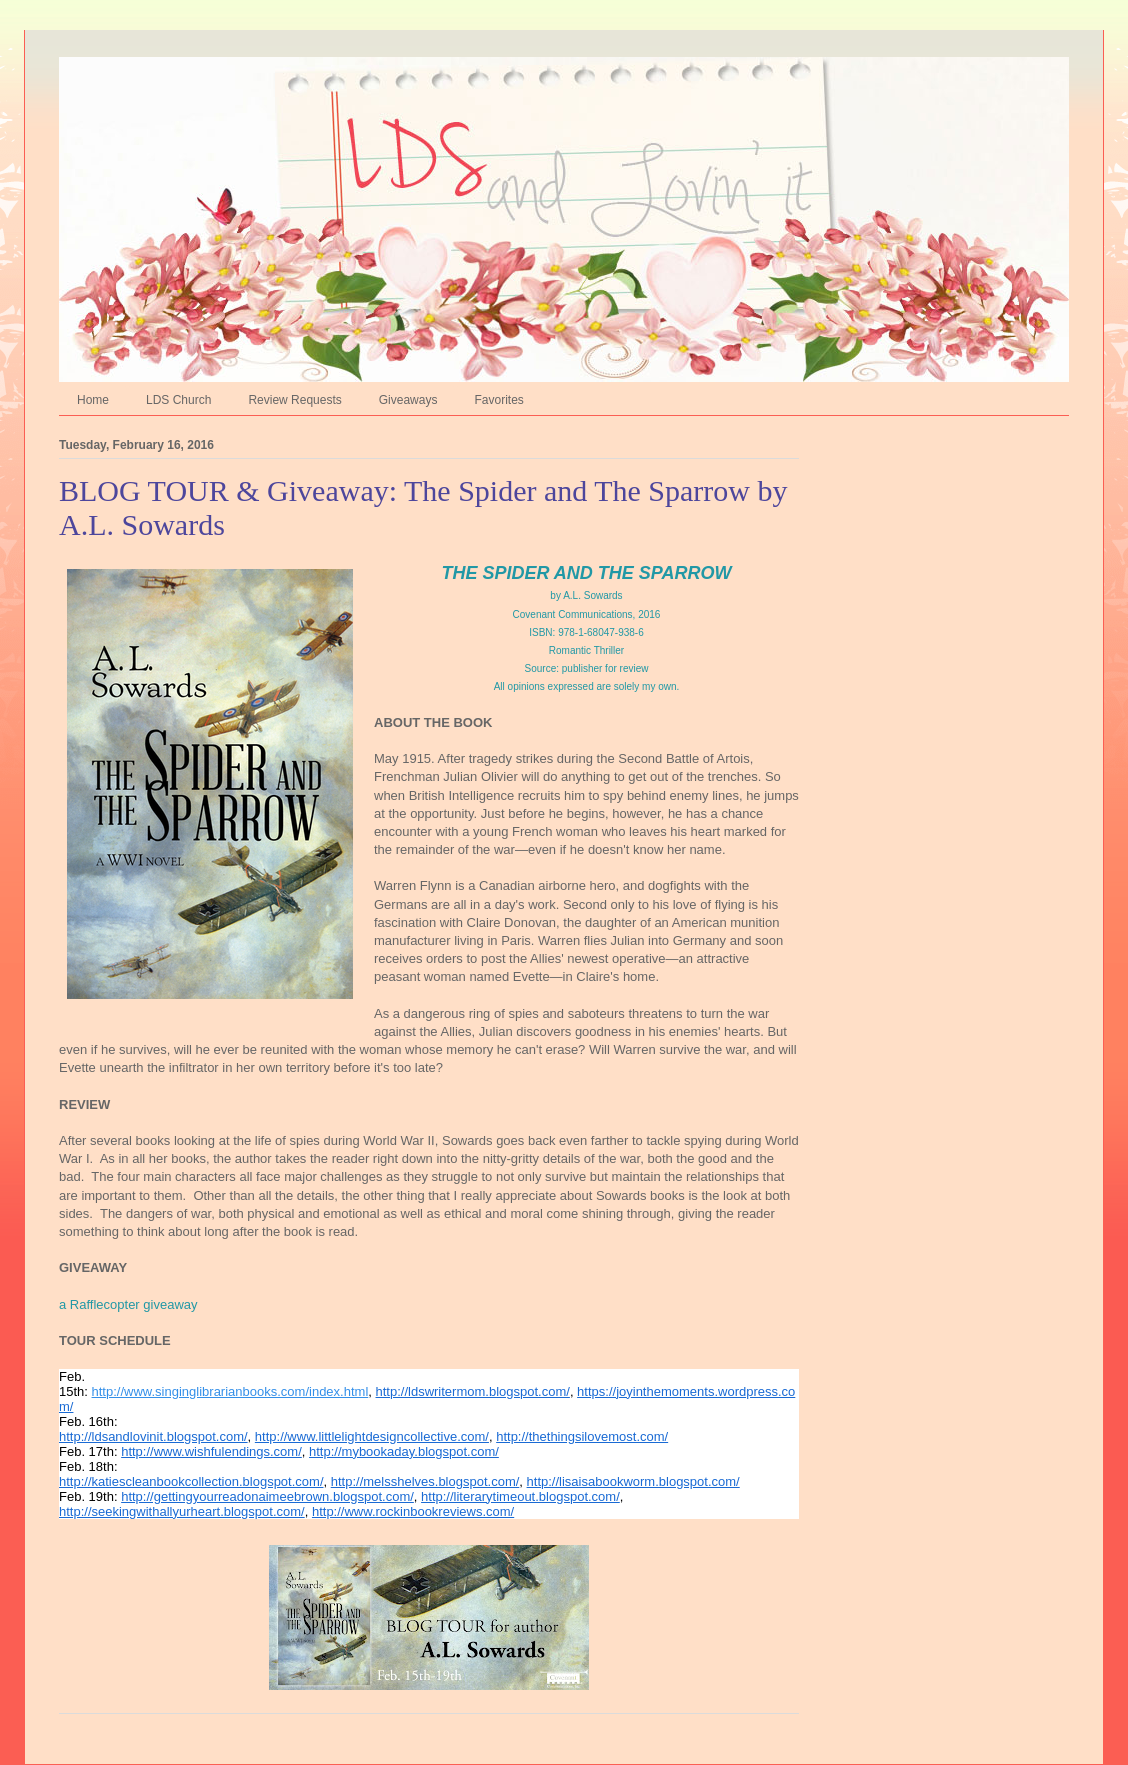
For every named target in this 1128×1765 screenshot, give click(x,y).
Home (93, 400)
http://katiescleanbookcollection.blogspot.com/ (191, 1481)
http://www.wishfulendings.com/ (211, 1451)
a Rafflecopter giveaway (128, 1304)
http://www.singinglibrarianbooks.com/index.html (230, 1391)
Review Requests (294, 400)
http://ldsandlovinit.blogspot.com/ (153, 1436)
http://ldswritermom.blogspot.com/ (473, 1391)
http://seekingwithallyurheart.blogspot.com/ (182, 1511)
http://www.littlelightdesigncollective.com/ (372, 1436)
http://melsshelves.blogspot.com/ (425, 1481)
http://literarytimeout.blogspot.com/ (520, 1496)
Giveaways (408, 400)
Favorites (498, 400)
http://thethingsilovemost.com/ (582, 1436)
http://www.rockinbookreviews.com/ (413, 1511)
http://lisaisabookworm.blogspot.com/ (633, 1481)
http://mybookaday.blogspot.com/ (404, 1451)
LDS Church (178, 400)
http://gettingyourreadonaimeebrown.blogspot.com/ (267, 1496)
